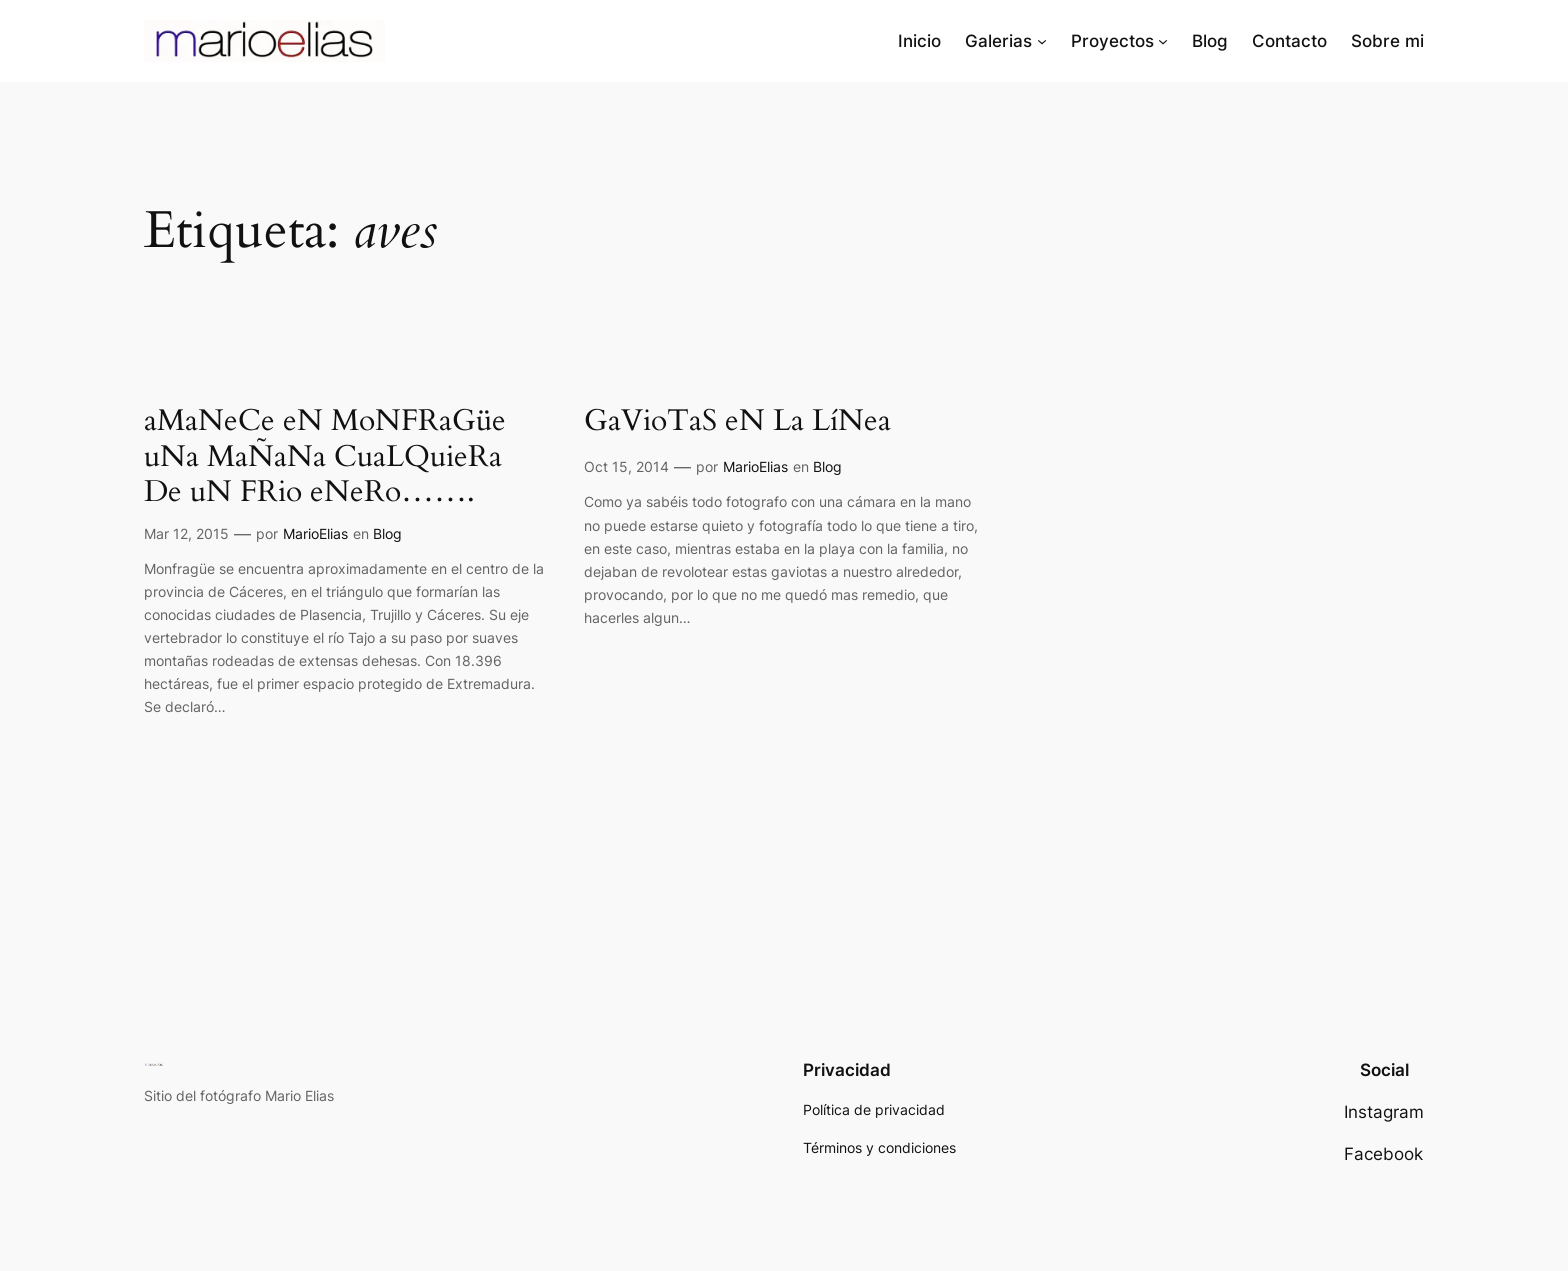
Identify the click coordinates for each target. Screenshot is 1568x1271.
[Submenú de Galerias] (1042, 41)
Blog (387, 533)
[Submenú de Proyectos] (1163, 41)
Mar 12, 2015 (186, 533)
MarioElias (315, 533)
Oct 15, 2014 (626, 466)
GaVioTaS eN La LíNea (737, 422)
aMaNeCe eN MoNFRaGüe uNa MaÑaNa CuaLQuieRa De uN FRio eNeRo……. (325, 457)
